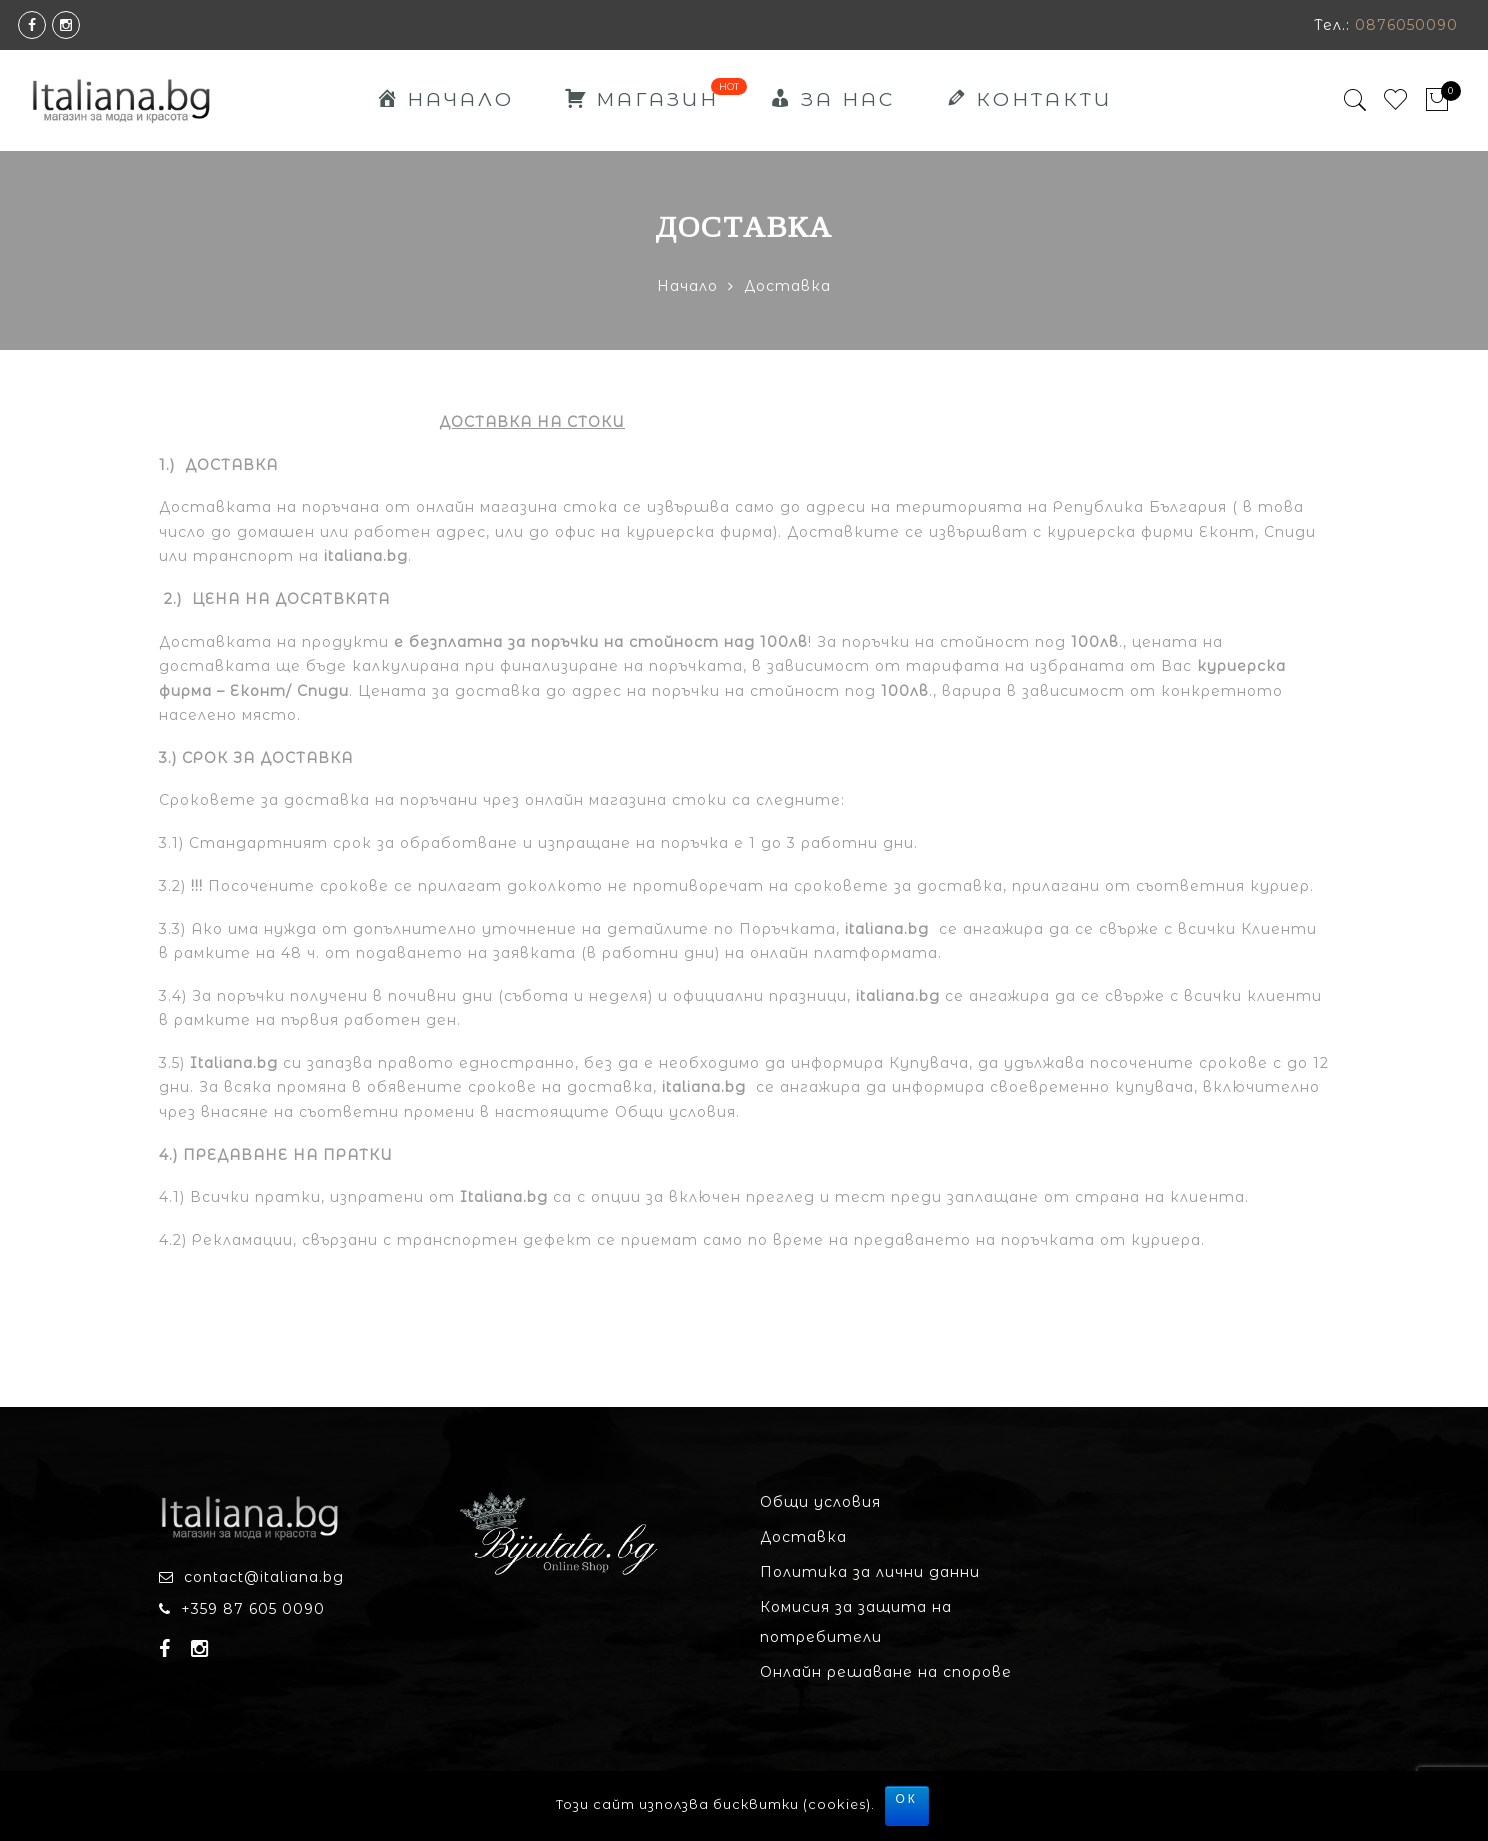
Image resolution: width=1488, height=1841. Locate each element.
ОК (907, 1799)
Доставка (803, 1537)
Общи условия (820, 1502)
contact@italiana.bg (264, 1577)
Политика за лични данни (870, 1572)
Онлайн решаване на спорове (886, 1672)
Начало (687, 286)
